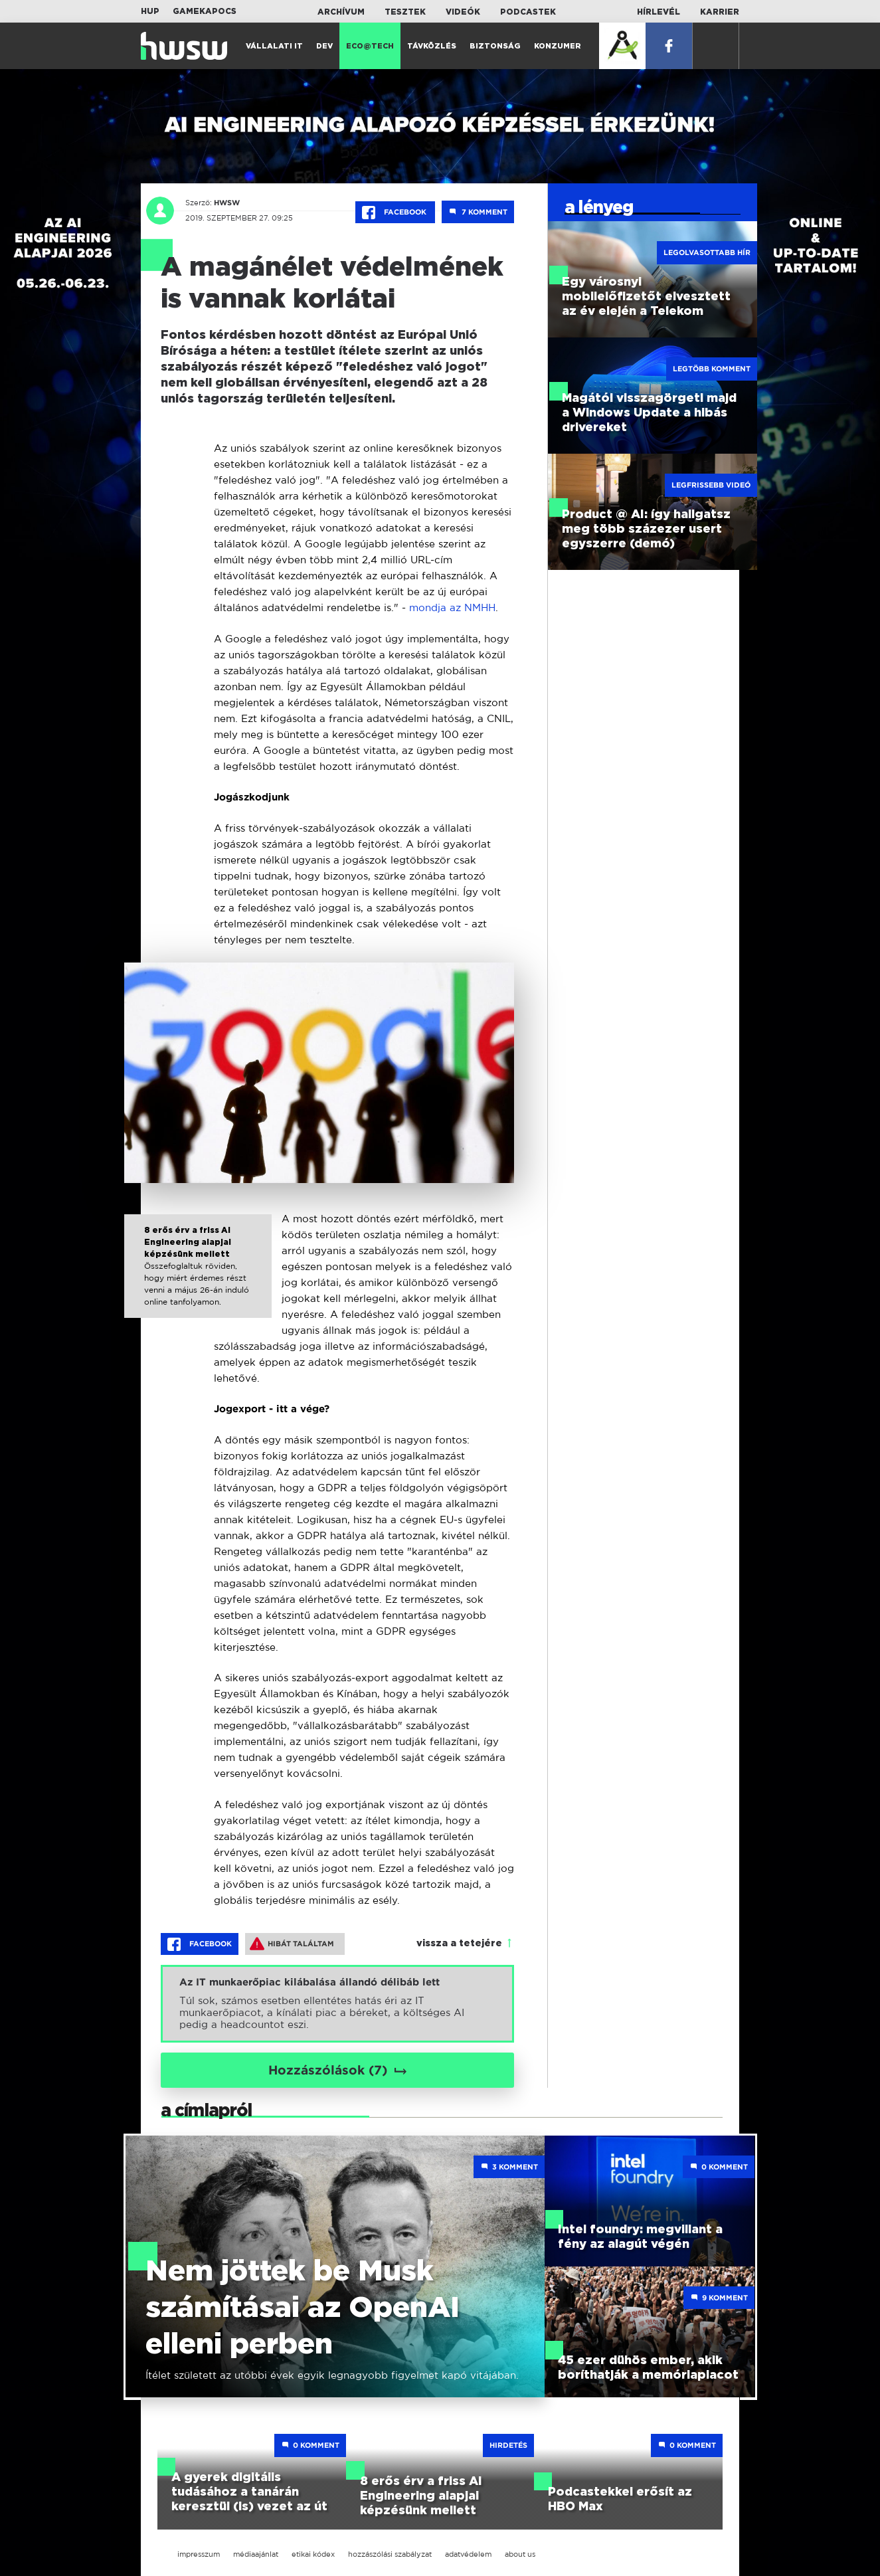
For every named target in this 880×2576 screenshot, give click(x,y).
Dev (324, 46)
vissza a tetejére (459, 1943)
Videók (463, 12)
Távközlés (431, 46)
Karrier (719, 12)
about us (520, 2554)
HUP (150, 11)
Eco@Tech (370, 46)
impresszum (198, 2554)
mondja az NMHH (452, 607)
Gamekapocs (204, 11)
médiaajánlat (255, 2554)
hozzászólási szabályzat (390, 2554)
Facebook (395, 212)
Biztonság (495, 46)
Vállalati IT (274, 46)
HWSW (225, 202)
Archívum (341, 12)
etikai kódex (313, 2554)
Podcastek (528, 12)
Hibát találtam (292, 1943)
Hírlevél (658, 12)
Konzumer (557, 46)
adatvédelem (468, 2554)
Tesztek (405, 12)
